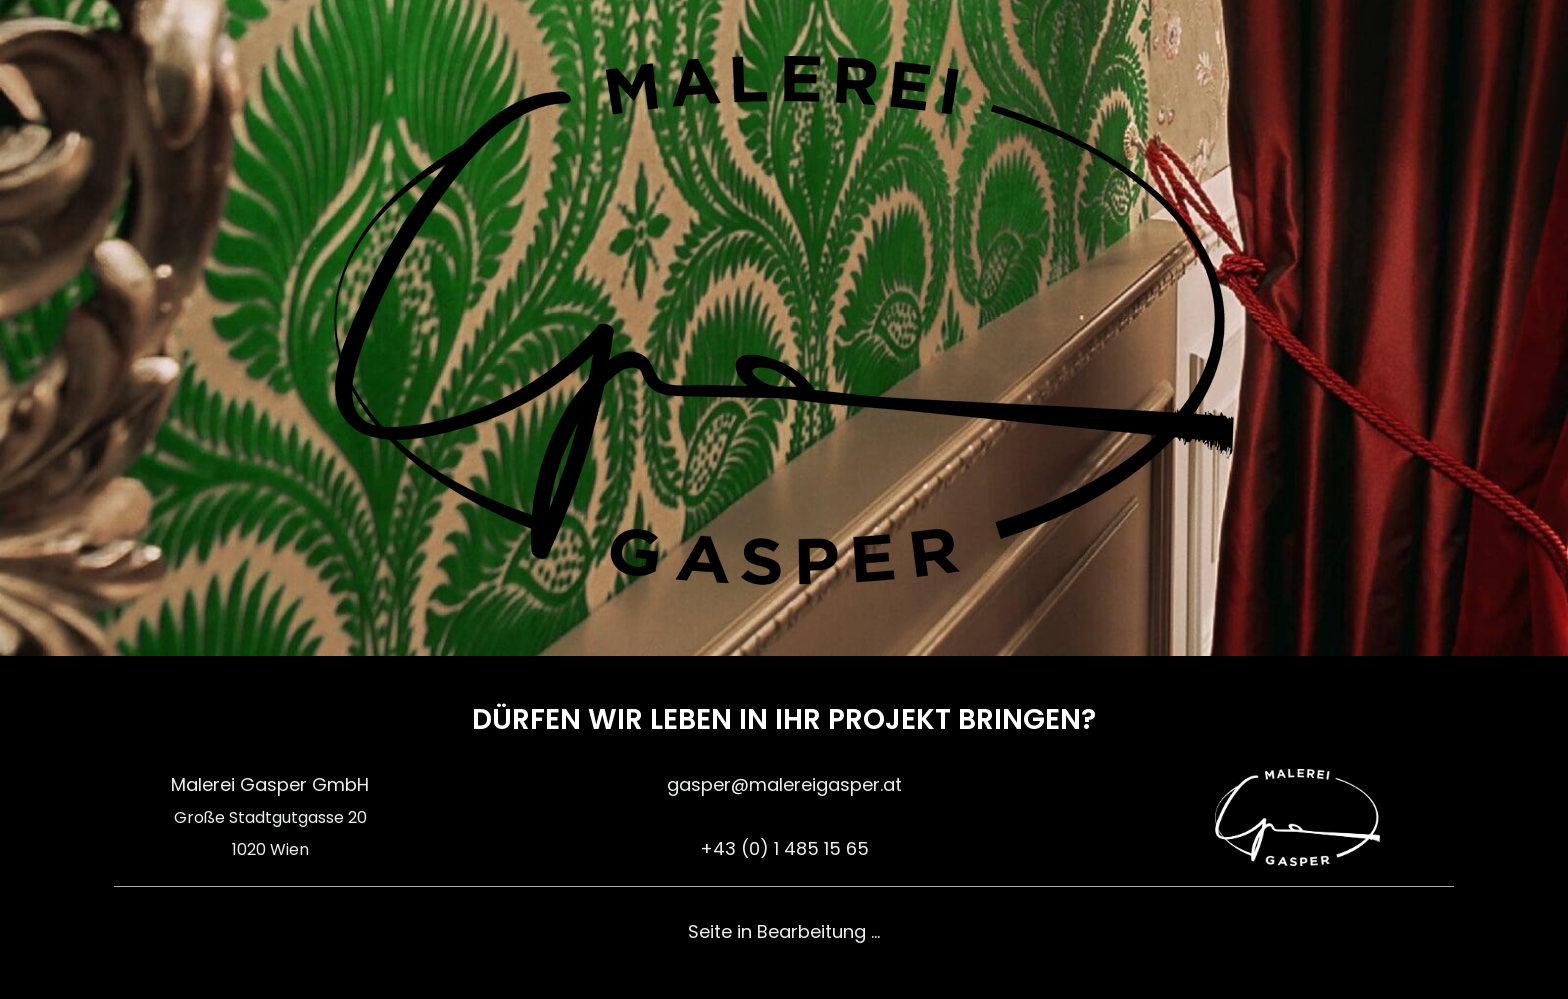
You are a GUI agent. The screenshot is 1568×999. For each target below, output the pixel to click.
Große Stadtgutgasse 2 (265, 817)
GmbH (338, 784)
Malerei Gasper (239, 784)
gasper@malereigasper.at (784, 784)
